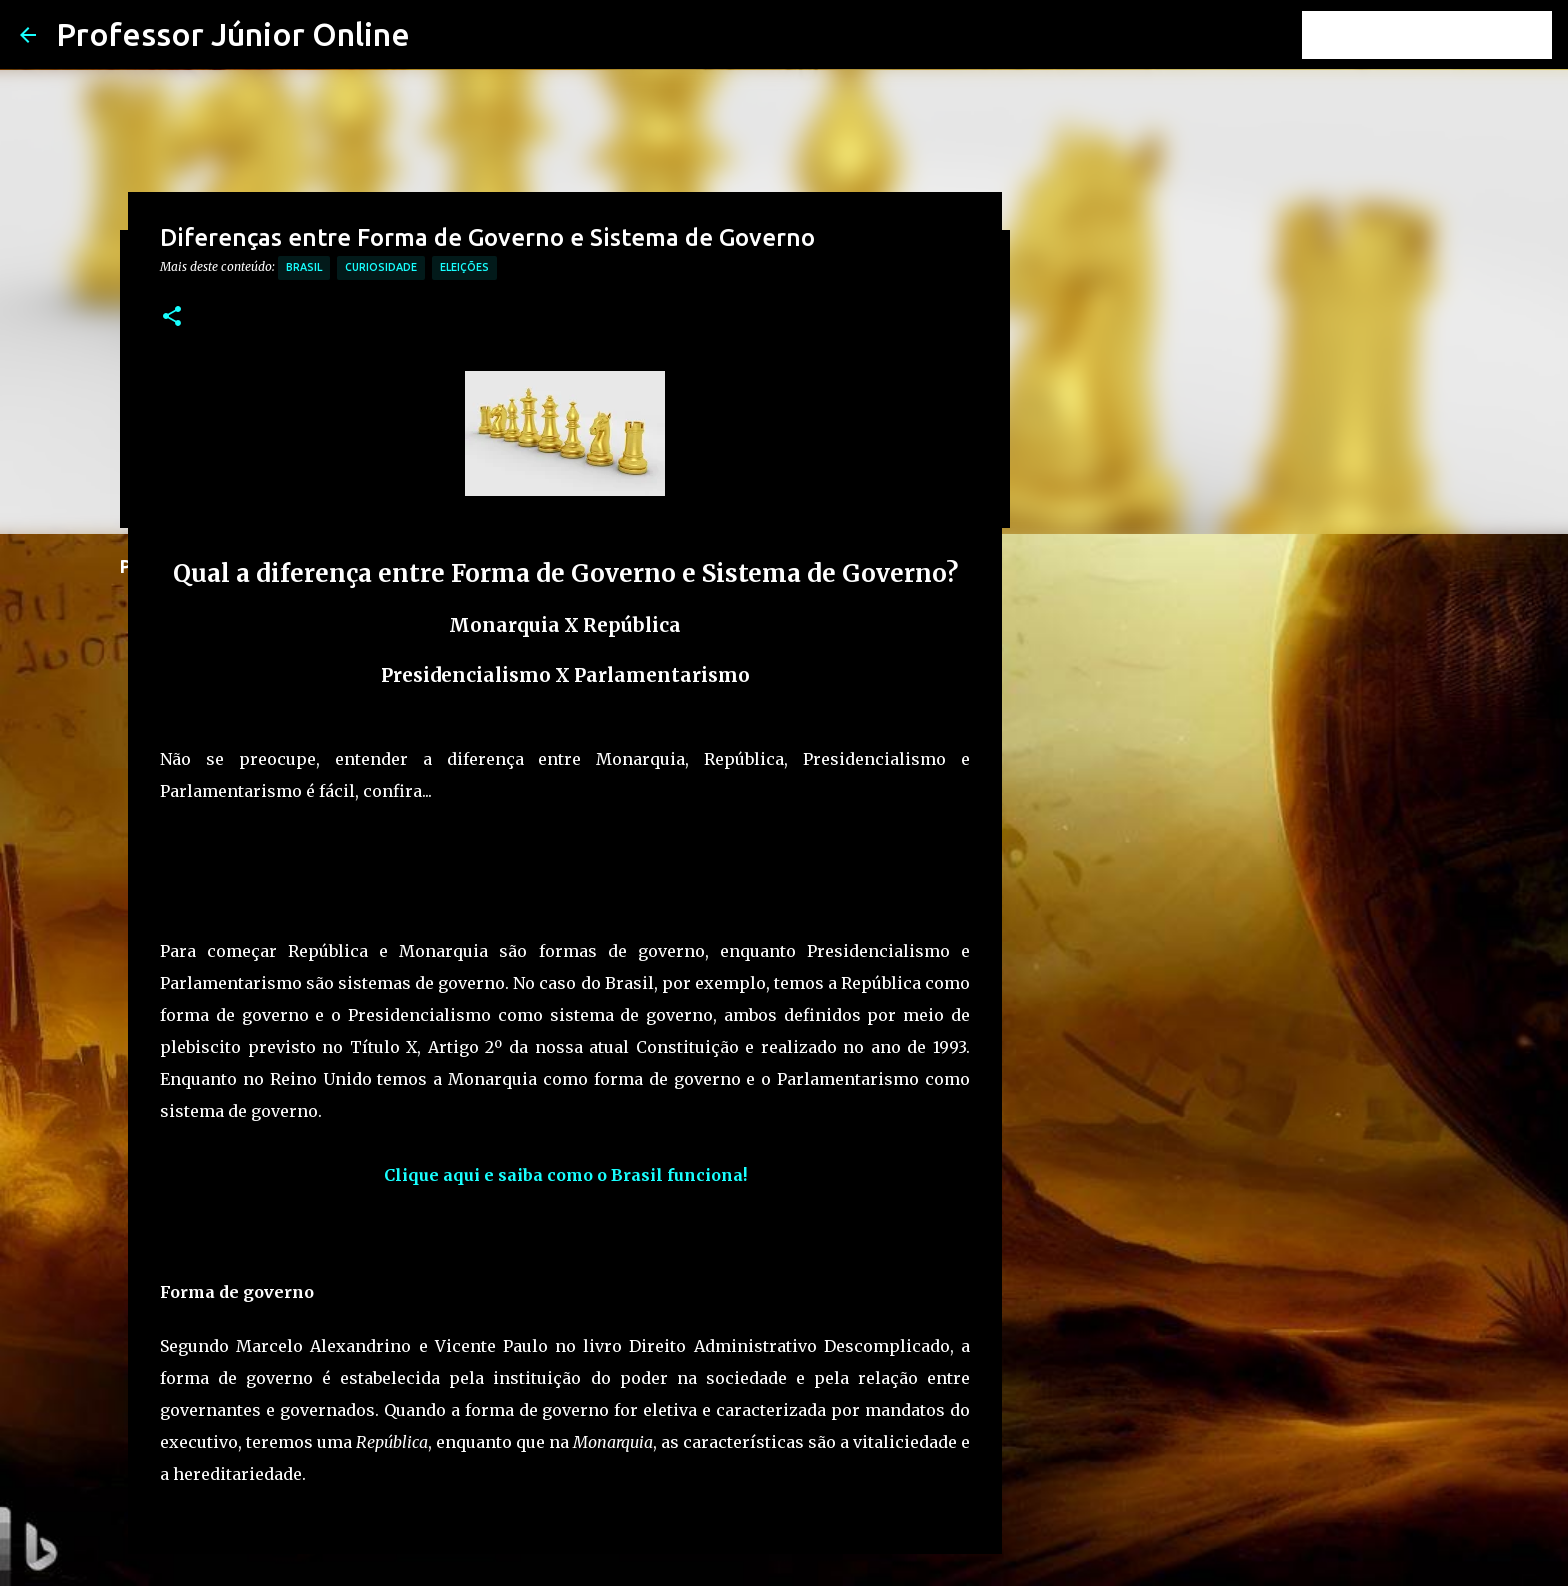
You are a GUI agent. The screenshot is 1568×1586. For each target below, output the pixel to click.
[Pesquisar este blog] (1447, 35)
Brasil (304, 267)
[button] (172, 317)
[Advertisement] (524, 885)
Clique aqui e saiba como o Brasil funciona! (565, 1175)
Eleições (464, 267)
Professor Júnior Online (233, 34)
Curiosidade (381, 267)
